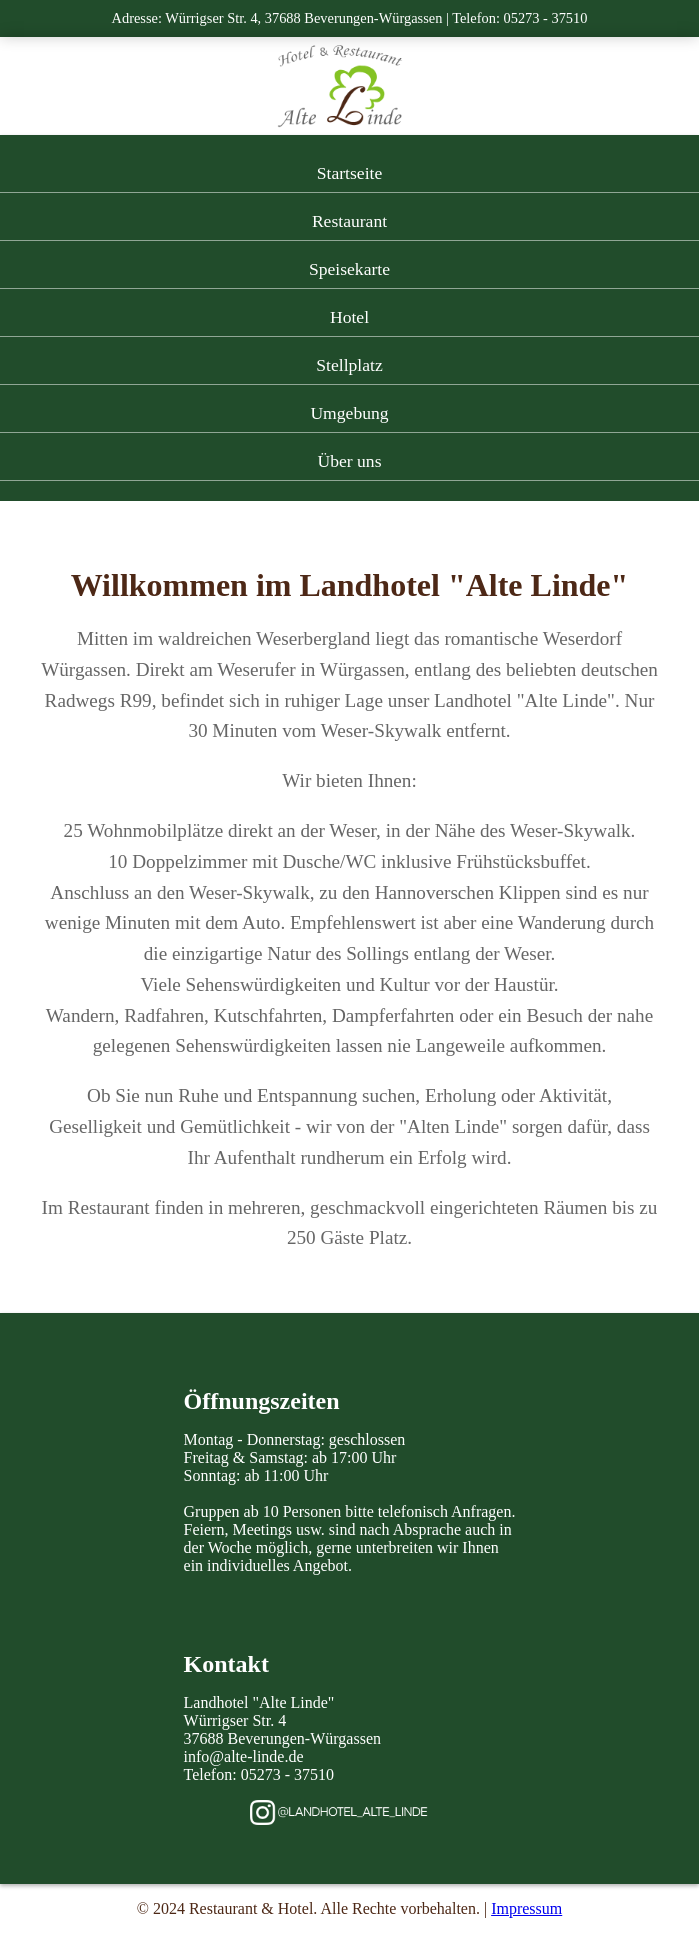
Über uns (349, 461)
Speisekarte (349, 269)
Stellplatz (349, 365)
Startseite (349, 173)
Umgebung (349, 413)
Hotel (349, 317)
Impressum (526, 1908)
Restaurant (349, 221)
